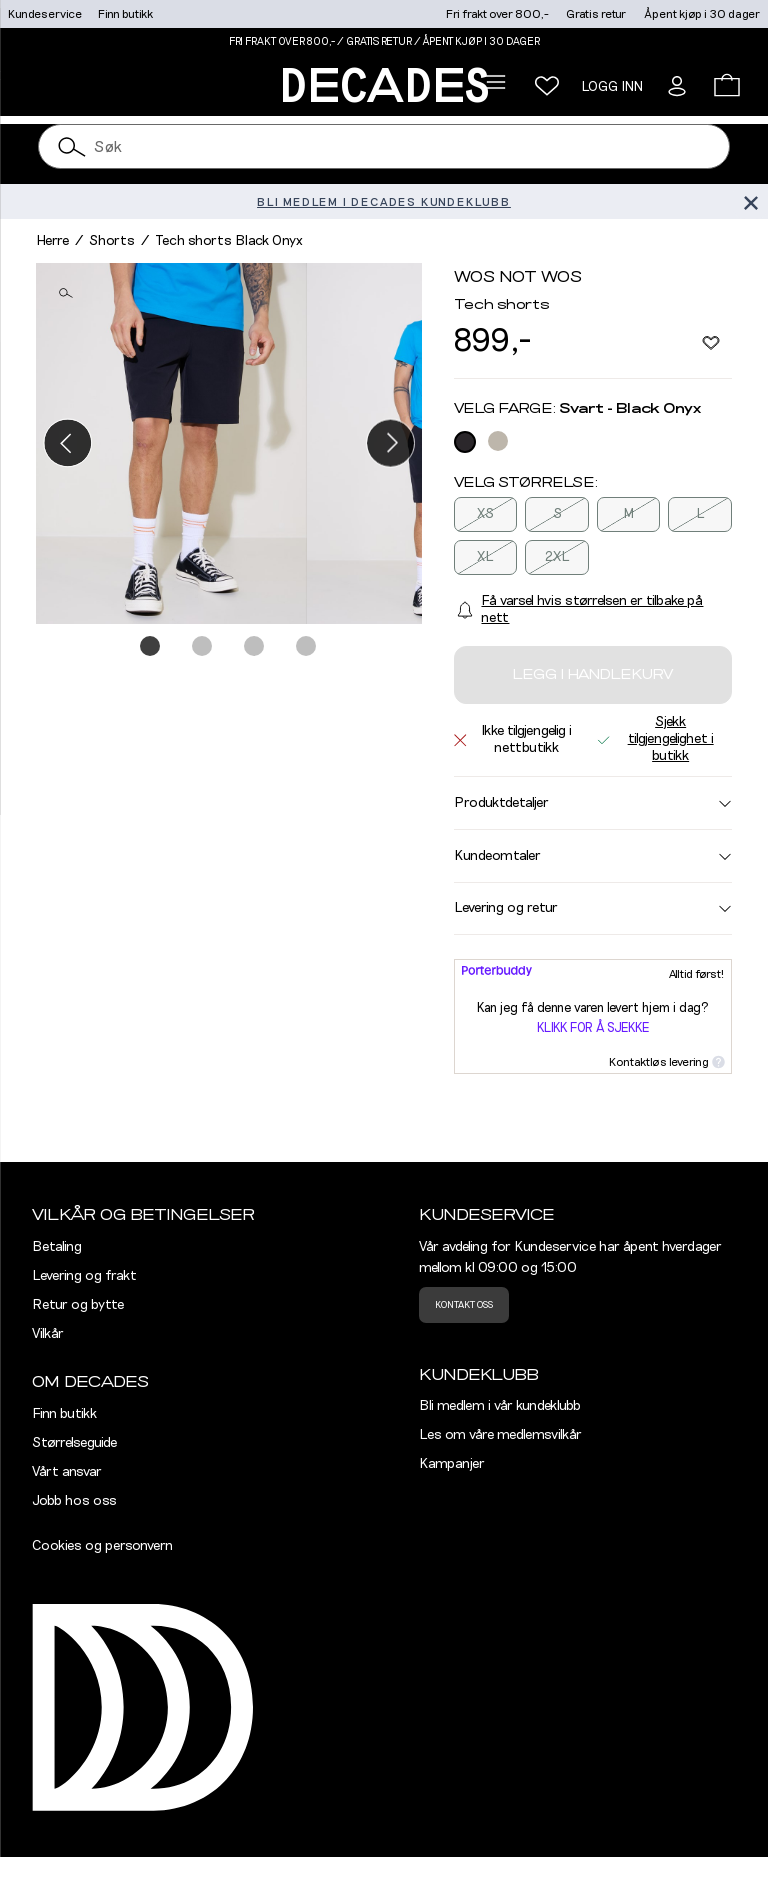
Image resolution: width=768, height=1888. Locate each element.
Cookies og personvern (102, 1546)
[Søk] (72, 146)
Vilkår (48, 1334)
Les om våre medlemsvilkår (500, 1435)
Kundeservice (45, 14)
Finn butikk (125, 14)
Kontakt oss (464, 1305)
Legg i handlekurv (592, 675)
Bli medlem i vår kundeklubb (500, 1406)
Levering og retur (593, 908)
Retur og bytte (78, 1305)
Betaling (57, 1247)
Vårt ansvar (67, 1472)
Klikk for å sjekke (593, 1028)
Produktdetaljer (593, 803)
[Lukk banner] (750, 201)
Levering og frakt (84, 1276)
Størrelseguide (74, 1443)
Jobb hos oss (74, 1501)
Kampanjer (452, 1464)
